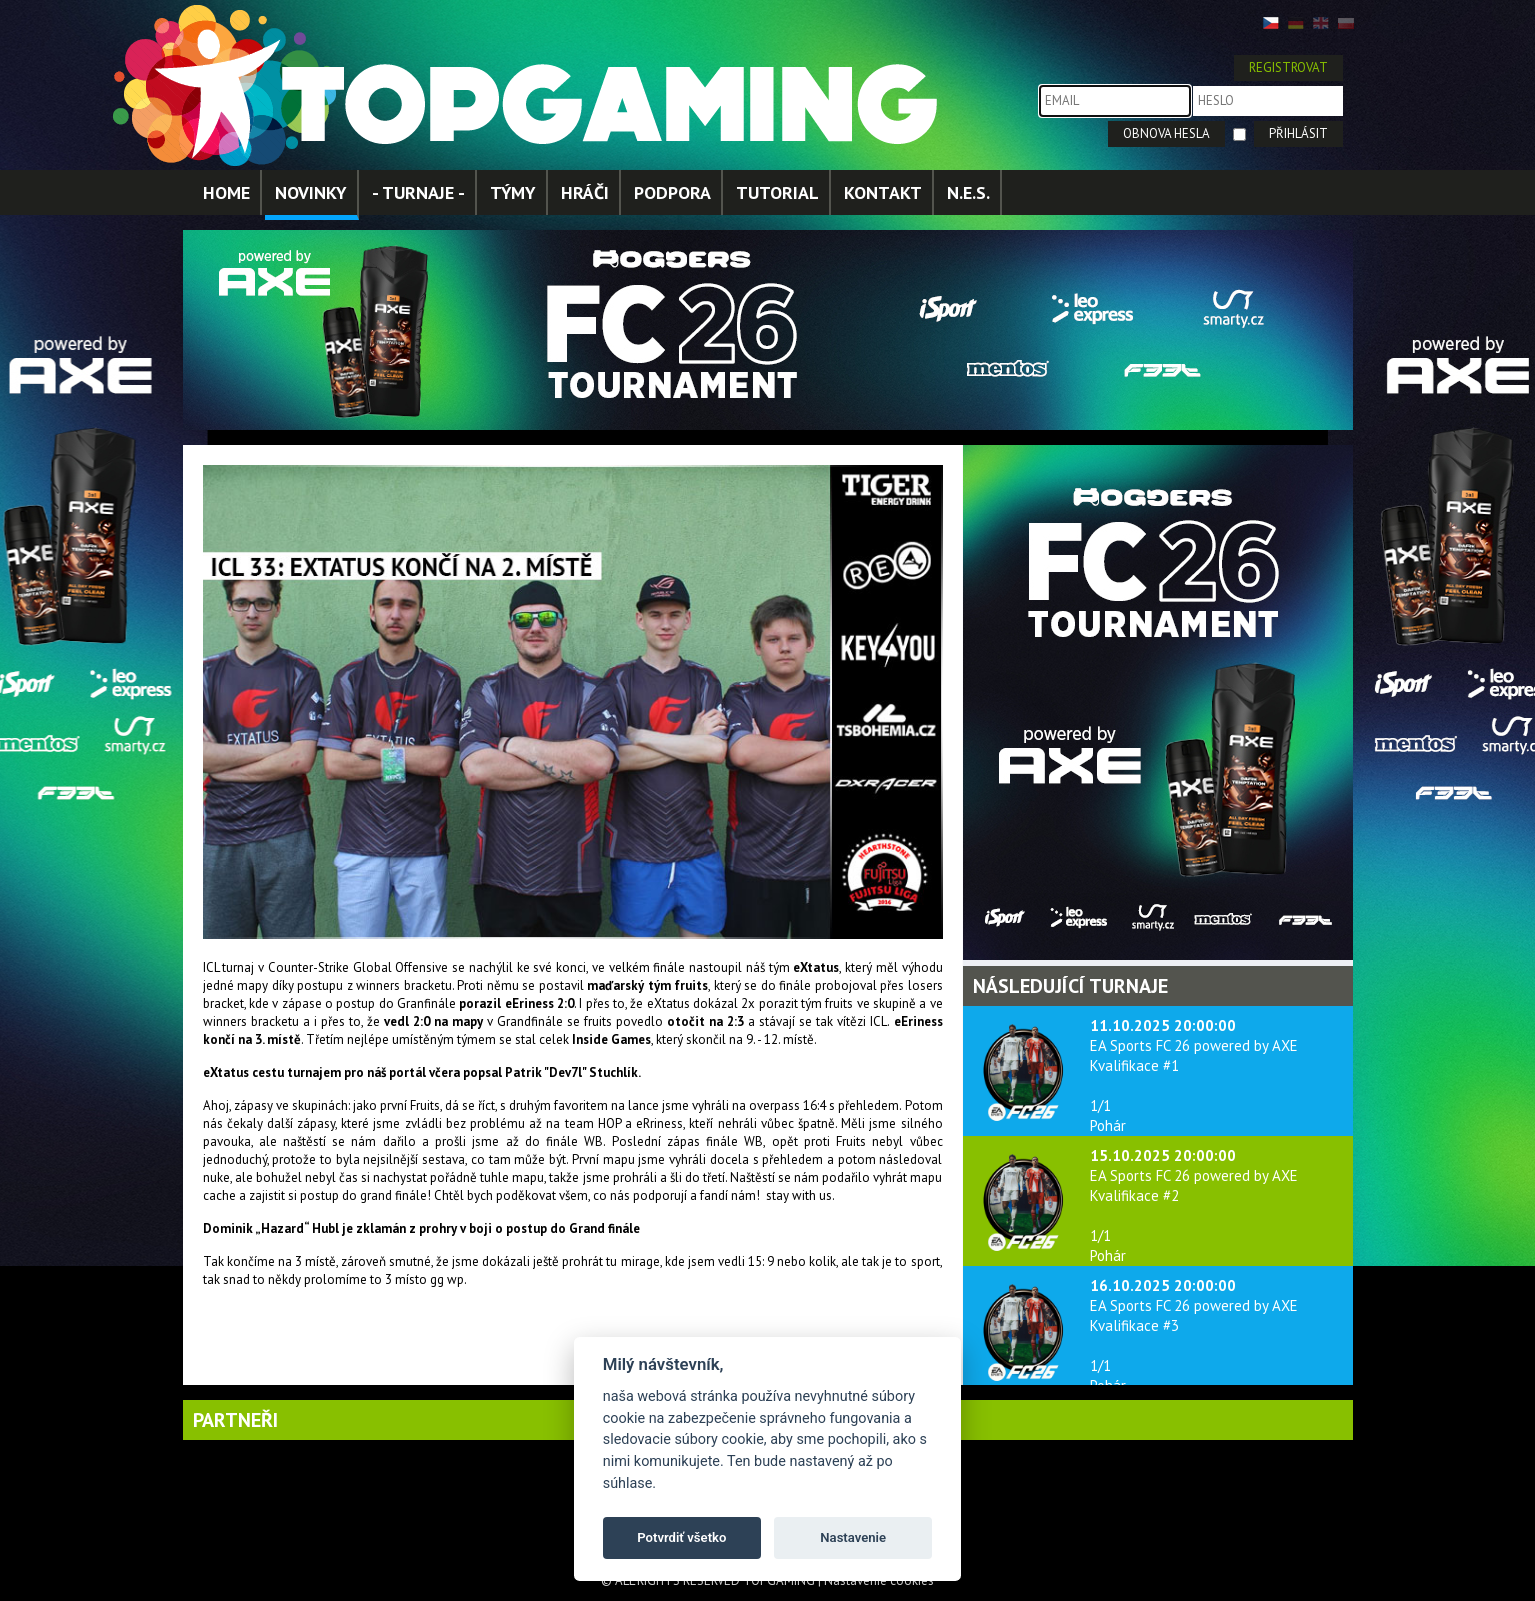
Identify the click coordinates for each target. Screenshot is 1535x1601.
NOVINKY (311, 192)
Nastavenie (853, 1537)
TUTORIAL (777, 192)
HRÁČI (585, 192)
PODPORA (672, 192)
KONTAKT (883, 192)
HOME (226, 192)
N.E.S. (968, 192)
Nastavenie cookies (879, 1580)
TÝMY (513, 192)
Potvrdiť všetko (681, 1537)
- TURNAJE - (418, 192)
